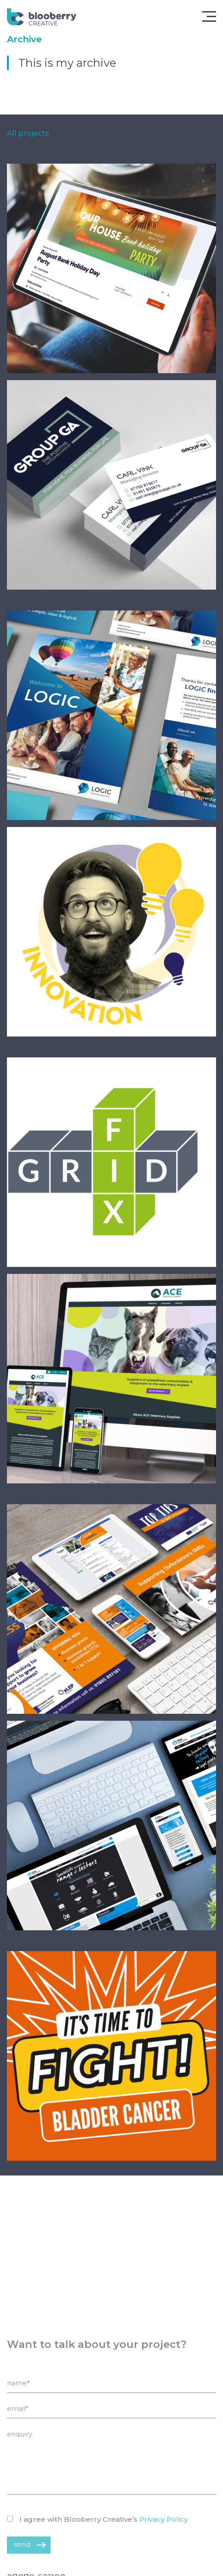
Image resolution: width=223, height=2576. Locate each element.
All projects (28, 133)
